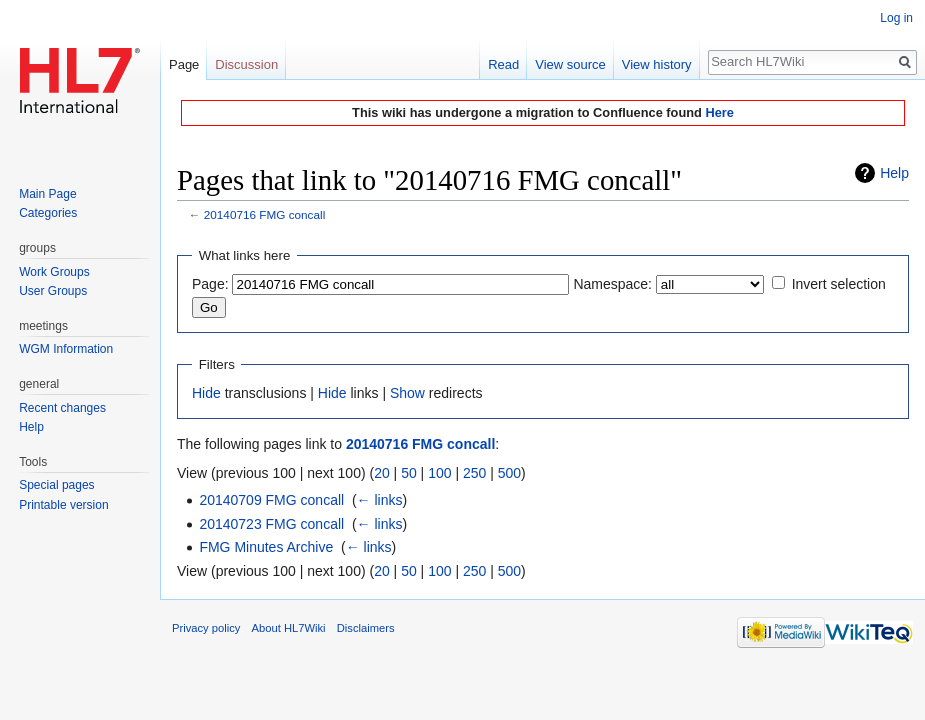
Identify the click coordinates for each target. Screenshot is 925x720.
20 (382, 473)
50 (409, 473)
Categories (48, 213)
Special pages (56, 485)
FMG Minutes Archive (266, 547)
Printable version (63, 505)
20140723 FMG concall (271, 524)
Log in (896, 18)
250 (474, 473)
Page (184, 64)
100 (439, 473)
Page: (210, 284)
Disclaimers (366, 628)
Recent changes (62, 408)
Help (894, 173)
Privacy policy (206, 628)
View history (657, 64)
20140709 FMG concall (271, 500)
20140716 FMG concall (265, 214)
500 (509, 473)
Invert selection (839, 284)
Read (503, 64)
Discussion (246, 64)
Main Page (47, 194)
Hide (206, 393)
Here (719, 112)
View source (570, 64)
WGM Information (66, 349)
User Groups (53, 291)
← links (380, 500)
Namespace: (612, 284)
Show (407, 393)
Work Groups (54, 272)
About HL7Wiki (289, 628)
